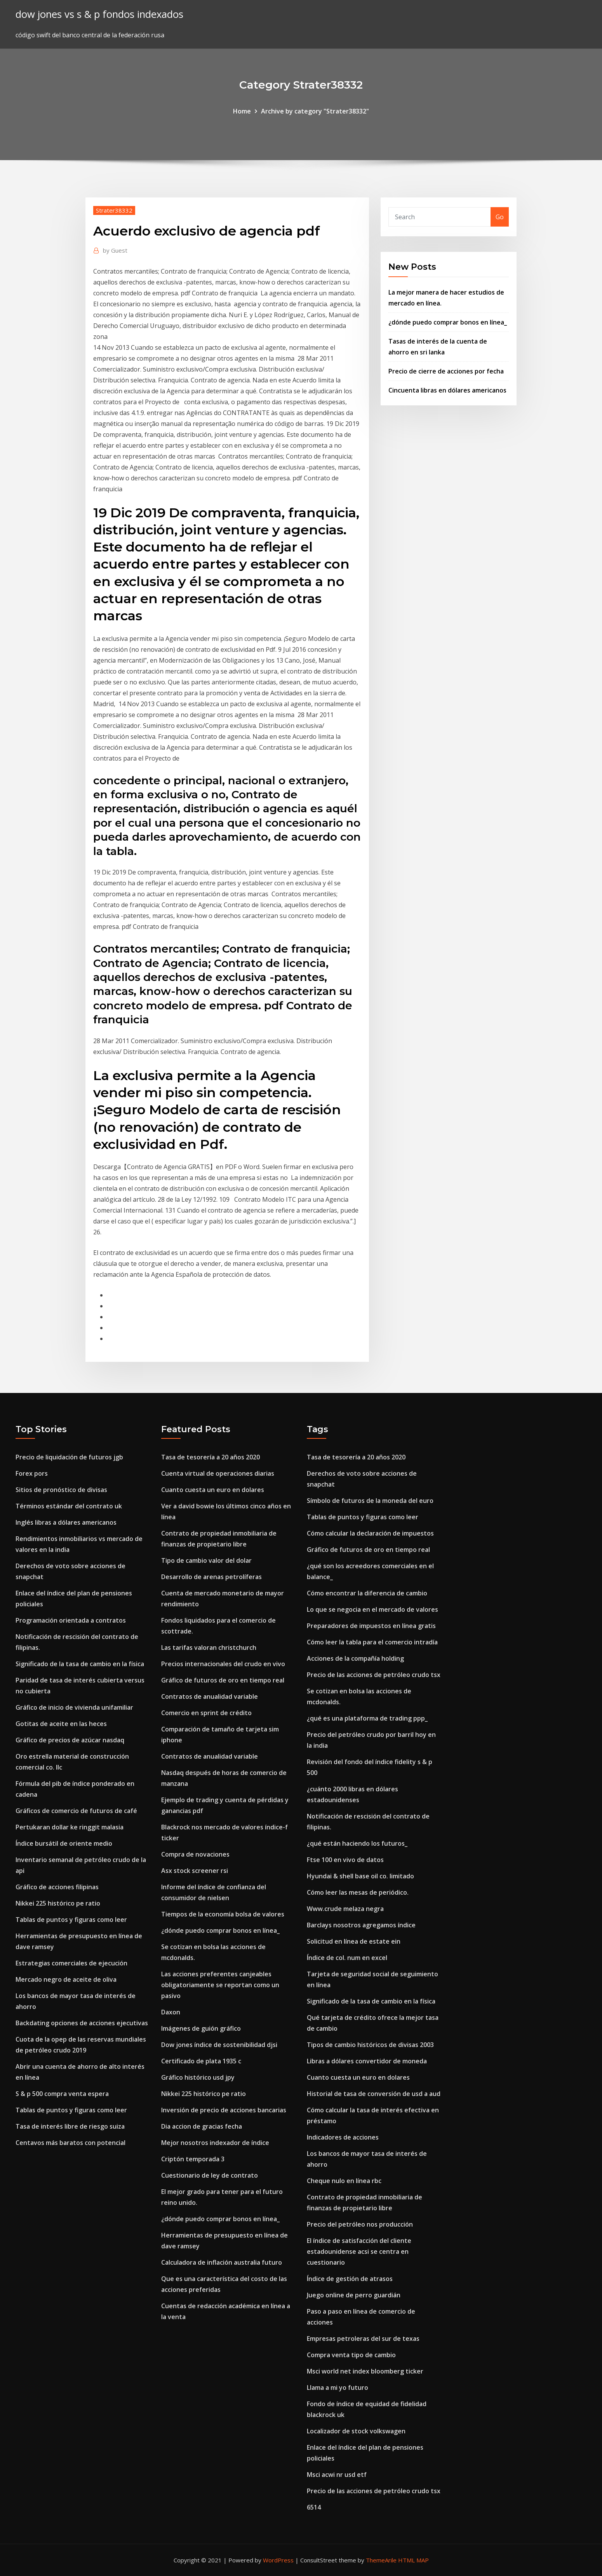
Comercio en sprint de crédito (206, 1713)
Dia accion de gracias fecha (201, 2126)
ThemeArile (381, 2560)
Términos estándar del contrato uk (69, 1506)
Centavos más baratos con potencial (70, 2142)
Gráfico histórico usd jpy (198, 2077)
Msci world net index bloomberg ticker (365, 2371)
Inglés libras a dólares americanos (66, 1522)
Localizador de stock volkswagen (356, 2431)
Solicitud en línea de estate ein (353, 1941)
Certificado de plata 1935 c (201, 2061)
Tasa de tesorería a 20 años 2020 (210, 1457)
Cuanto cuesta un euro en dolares (212, 1489)
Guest (115, 250)
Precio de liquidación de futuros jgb (69, 1457)
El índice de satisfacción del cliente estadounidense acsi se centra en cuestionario (359, 2251)
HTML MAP (413, 2560)
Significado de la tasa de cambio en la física (80, 1664)
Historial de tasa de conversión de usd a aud (373, 2093)
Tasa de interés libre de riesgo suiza (70, 2126)
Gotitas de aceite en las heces (61, 1723)
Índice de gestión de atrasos (350, 2278)
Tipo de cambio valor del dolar (206, 1560)
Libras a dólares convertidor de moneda (367, 2061)
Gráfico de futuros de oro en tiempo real (222, 1680)
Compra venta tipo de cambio (351, 2355)
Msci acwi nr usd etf (337, 2474)
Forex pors (32, 1473)
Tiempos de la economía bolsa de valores (222, 1914)
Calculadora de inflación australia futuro (221, 2262)
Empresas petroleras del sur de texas (363, 2338)
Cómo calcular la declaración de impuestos (370, 1533)
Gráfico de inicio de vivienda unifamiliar (74, 1707)
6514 (314, 2507)
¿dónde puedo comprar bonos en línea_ (447, 322)
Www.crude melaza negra (345, 1908)
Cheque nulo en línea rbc (344, 2180)
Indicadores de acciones (343, 2137)
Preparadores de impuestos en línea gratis (371, 1625)
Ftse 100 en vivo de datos (345, 1859)
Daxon (170, 2012)
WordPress (278, 2560)
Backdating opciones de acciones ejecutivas (82, 2023)
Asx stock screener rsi (194, 1870)
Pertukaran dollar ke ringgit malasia (70, 1827)
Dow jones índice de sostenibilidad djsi (219, 2044)
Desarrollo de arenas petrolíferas (211, 1576)
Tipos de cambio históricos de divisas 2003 (370, 2044)
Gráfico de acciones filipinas (57, 1887)
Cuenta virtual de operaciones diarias (217, 1473)
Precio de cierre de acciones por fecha (446, 371)
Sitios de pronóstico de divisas (61, 1489)
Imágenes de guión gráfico (201, 2028)
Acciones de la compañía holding (355, 1658)
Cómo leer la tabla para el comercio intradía (372, 1642)
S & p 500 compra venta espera (62, 2093)
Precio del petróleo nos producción (360, 2224)
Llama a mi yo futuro (337, 2387)
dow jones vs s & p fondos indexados (99, 14)
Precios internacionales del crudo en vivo (223, 1664)
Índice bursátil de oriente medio (64, 1843)
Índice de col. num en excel (347, 1957)
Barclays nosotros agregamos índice (361, 1925)
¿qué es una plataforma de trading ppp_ (367, 1718)
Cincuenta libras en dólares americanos (447, 390)
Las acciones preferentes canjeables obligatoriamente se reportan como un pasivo (220, 1985)
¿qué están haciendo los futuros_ (357, 1843)
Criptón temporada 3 (192, 2159)
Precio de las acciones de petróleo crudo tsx (373, 1674)
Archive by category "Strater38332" (315, 111)
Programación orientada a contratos (71, 1620)
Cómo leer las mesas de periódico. (358, 1892)
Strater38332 (114, 210)
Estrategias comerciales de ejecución (71, 1963)
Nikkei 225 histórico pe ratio (58, 1903)
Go (500, 217)
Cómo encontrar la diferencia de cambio (367, 1593)
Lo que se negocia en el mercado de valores (372, 1609)
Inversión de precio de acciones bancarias (223, 2110)
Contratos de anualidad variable (209, 1696)
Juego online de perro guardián (353, 2295)
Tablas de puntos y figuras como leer (71, 1919)
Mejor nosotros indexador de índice (215, 2142)
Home (242, 111)
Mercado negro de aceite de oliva (66, 1979)
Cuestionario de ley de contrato (209, 2175)
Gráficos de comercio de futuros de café (76, 1810)
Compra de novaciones (195, 1854)
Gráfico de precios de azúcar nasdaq (70, 1740)
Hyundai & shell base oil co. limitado (360, 1876)
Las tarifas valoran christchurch (208, 1647)
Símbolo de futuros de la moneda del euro (370, 1500)
